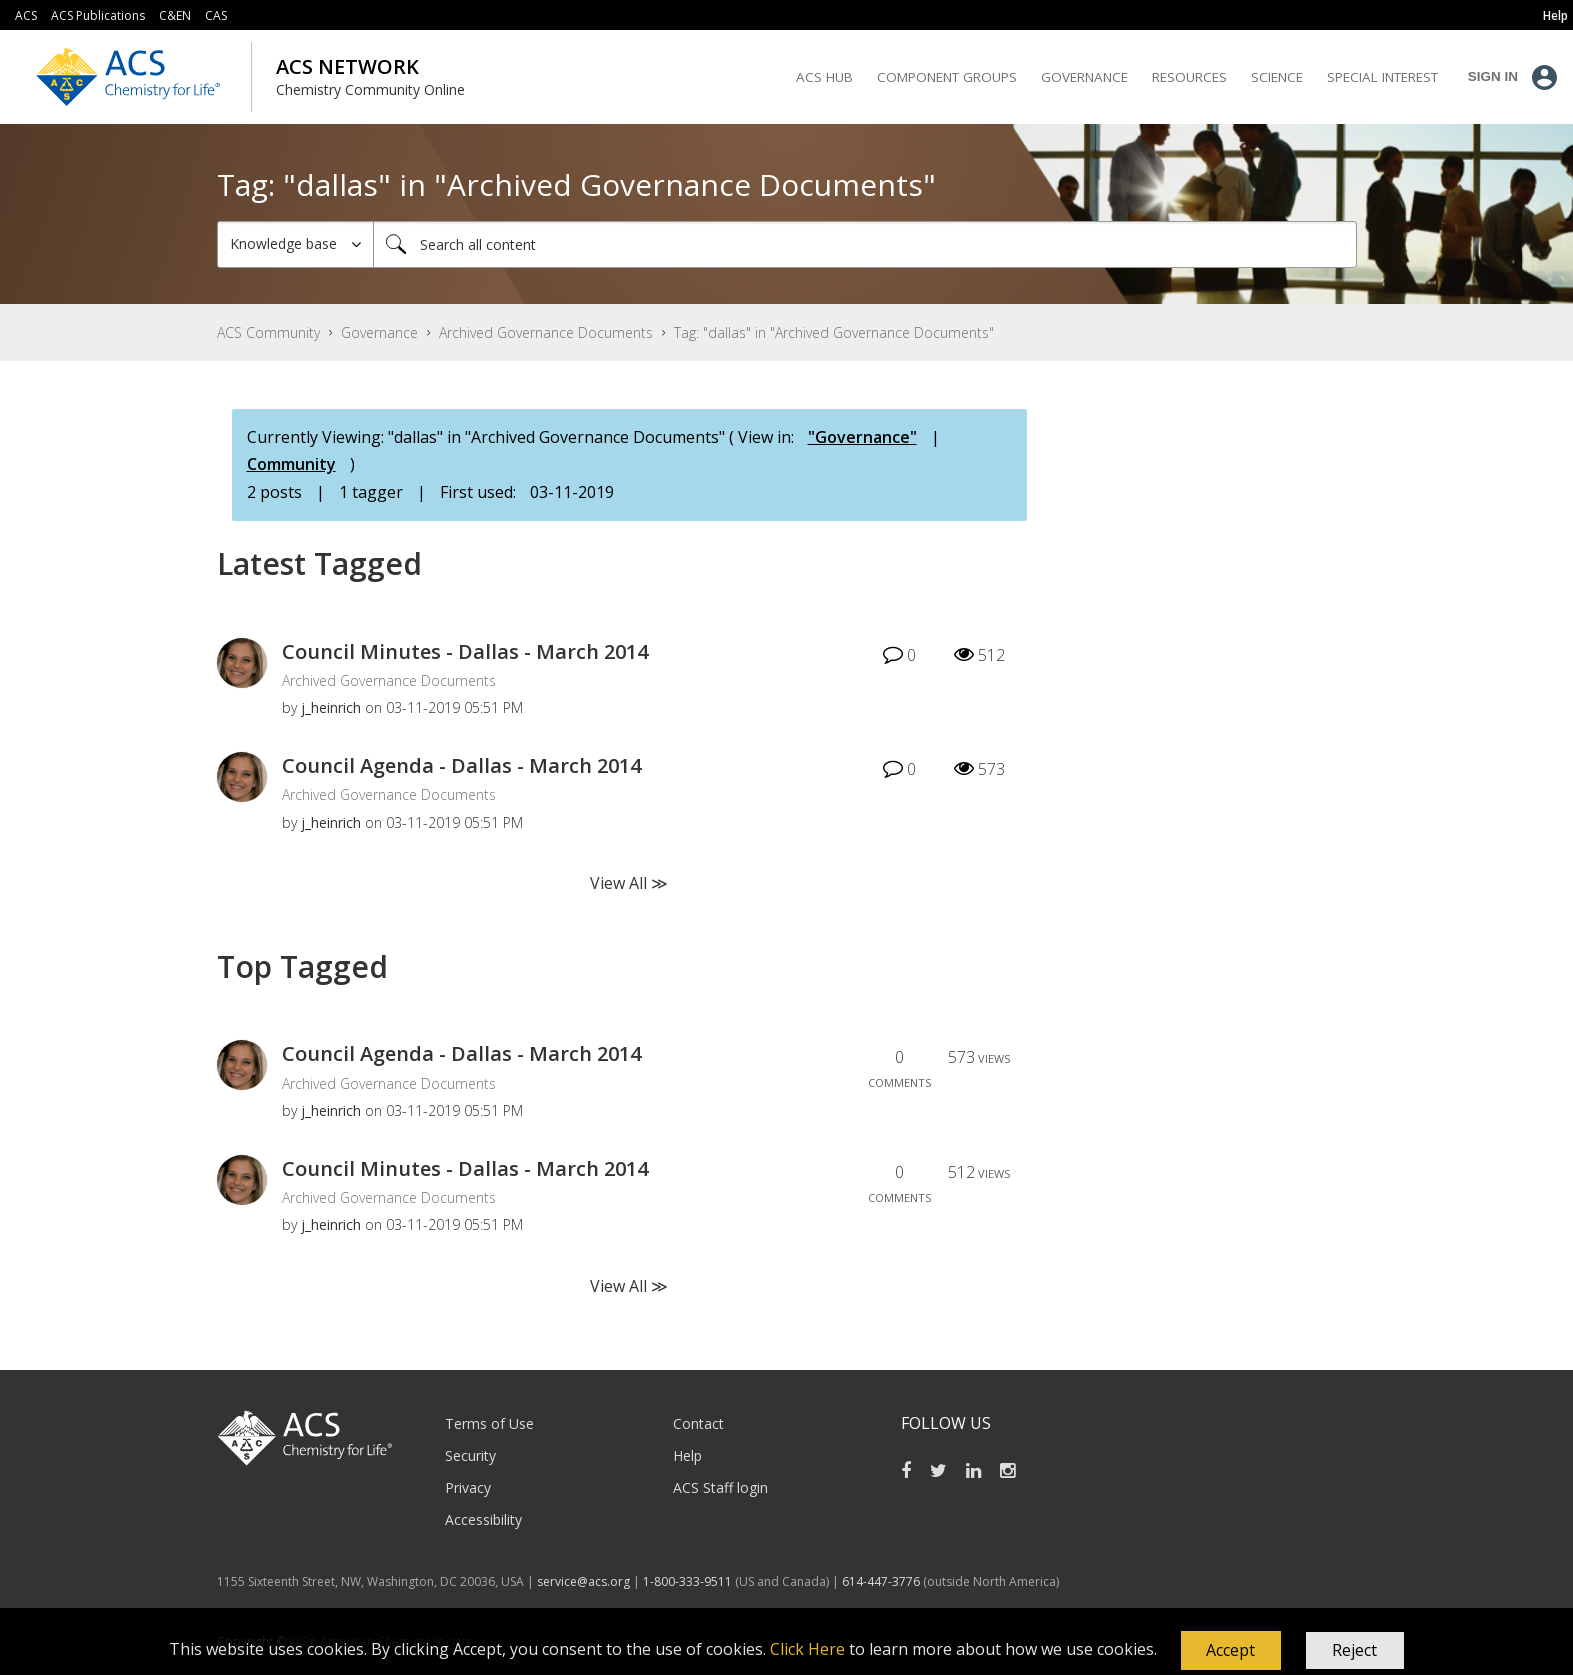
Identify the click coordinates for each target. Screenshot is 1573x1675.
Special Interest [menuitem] (1382, 77)
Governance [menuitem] (1084, 77)
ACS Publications (98, 15)
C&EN (175, 15)
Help (687, 1455)
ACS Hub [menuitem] (824, 77)
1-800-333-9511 (687, 1581)
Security (470, 1455)
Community (291, 464)
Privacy (468, 1487)
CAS (216, 15)
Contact (698, 1423)
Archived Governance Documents (546, 332)
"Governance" (862, 437)
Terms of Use (489, 1423)
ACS (26, 15)
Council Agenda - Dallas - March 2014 (461, 765)
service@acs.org (583, 1581)
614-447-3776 (882, 1581)
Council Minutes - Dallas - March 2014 (465, 651)
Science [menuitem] (1277, 77)
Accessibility (483, 1519)
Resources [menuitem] (1189, 77)
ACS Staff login (720, 1487)
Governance (379, 332)
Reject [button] (1354, 1650)
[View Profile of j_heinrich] (331, 707)
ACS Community (268, 332)
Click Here (807, 1649)
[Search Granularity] (295, 244)
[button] (1231, 1651)
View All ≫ (629, 883)
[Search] (865, 244)
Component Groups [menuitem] (947, 77)
